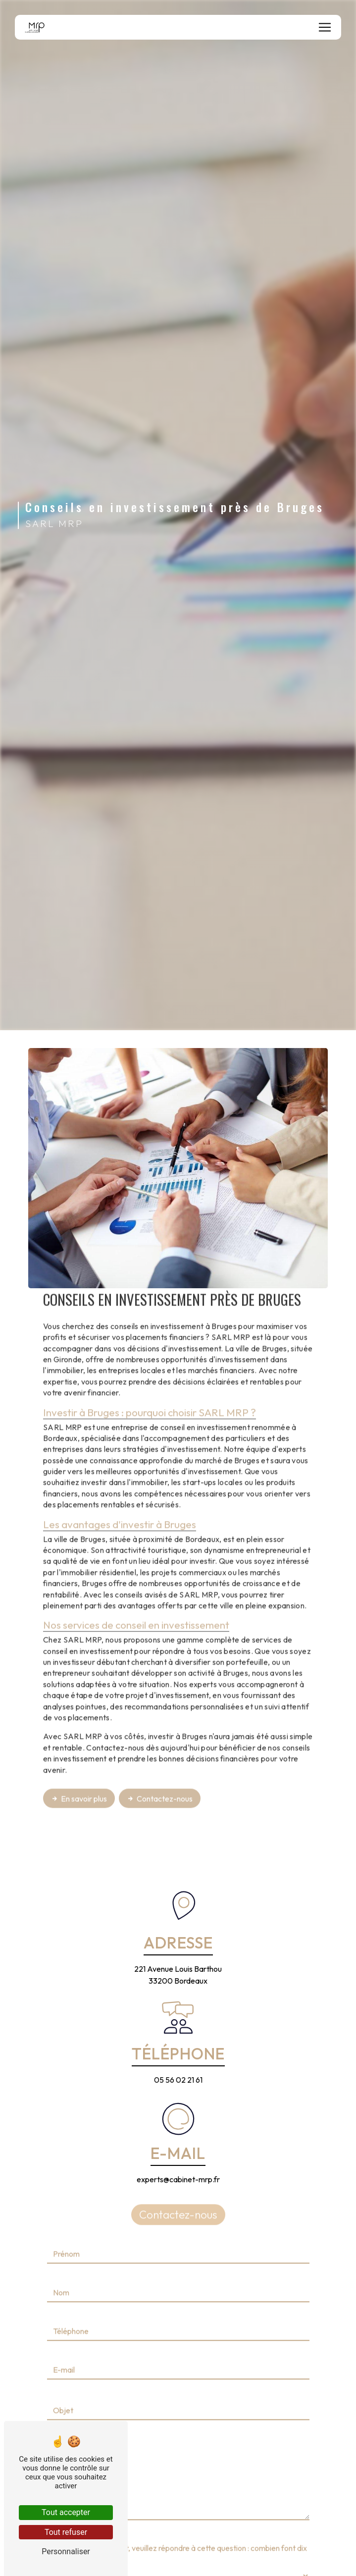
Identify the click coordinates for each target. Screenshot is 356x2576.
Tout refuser (66, 2532)
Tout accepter (66, 2512)
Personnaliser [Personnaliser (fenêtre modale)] (66, 2551)
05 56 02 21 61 (178, 2080)
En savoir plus (79, 1761)
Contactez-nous (160, 1761)
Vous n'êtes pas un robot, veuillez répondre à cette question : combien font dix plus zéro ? (177, 2516)
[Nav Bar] (325, 27)
